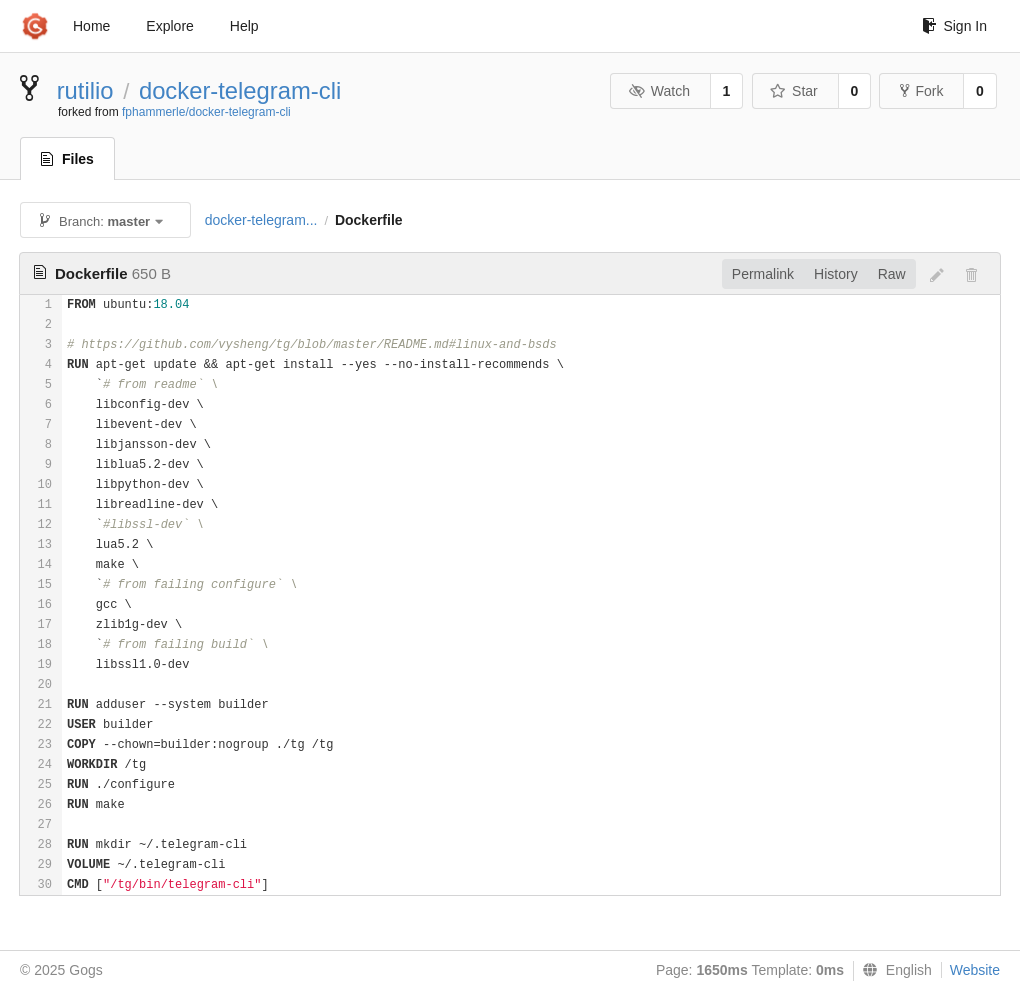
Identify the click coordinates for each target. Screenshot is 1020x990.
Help (244, 26)
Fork (921, 91)
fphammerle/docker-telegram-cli (206, 112)
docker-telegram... (261, 220)
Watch (659, 91)
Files (67, 159)
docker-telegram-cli (240, 90)
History (836, 274)
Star (794, 91)
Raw (892, 274)
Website (975, 970)
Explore (169, 26)
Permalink (763, 274)
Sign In (954, 26)
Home (91, 26)
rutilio (85, 90)
